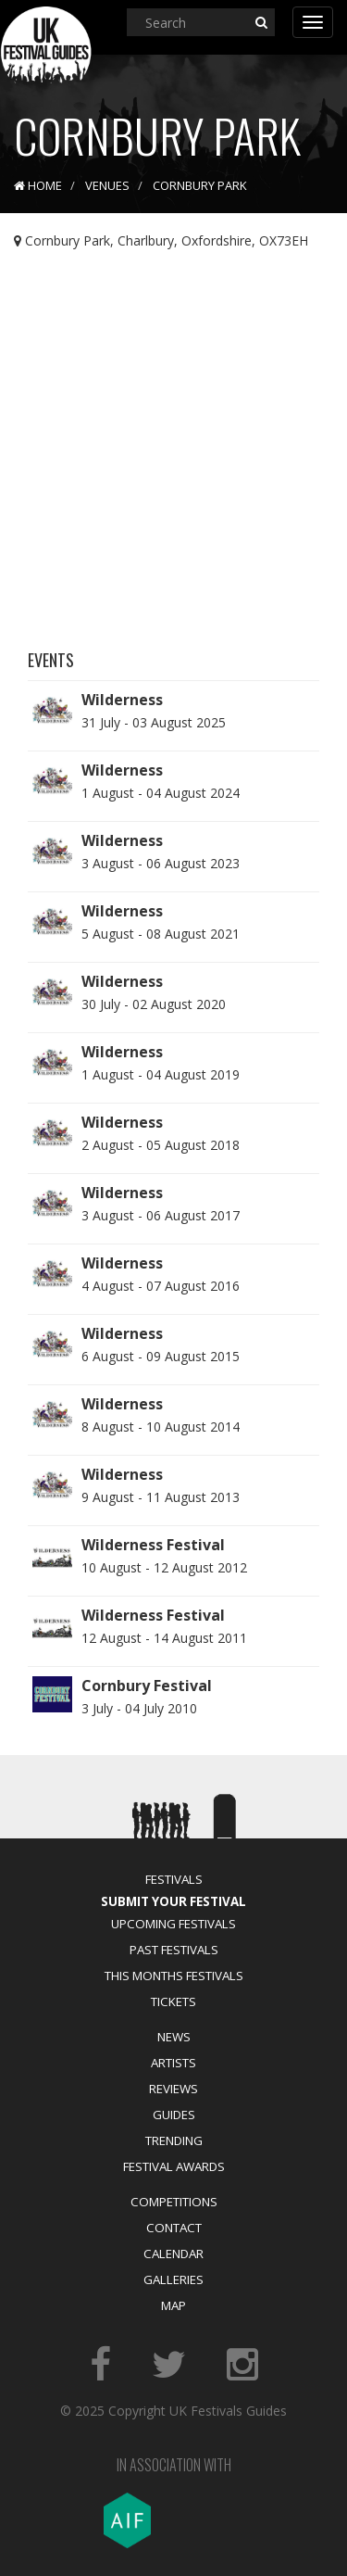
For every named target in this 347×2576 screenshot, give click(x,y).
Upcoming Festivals (173, 1923)
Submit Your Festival (173, 1901)
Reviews (173, 2088)
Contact (174, 2227)
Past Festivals (174, 1949)
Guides (174, 2114)
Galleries (173, 2279)
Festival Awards (174, 2166)
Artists (173, 2062)
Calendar (173, 2253)
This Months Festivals (174, 1975)
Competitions (173, 2201)
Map (173, 2305)
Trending (174, 2140)
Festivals (174, 1879)
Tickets (173, 2001)
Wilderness (122, 699)
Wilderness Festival (153, 1544)
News (174, 2036)
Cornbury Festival (146, 1685)
